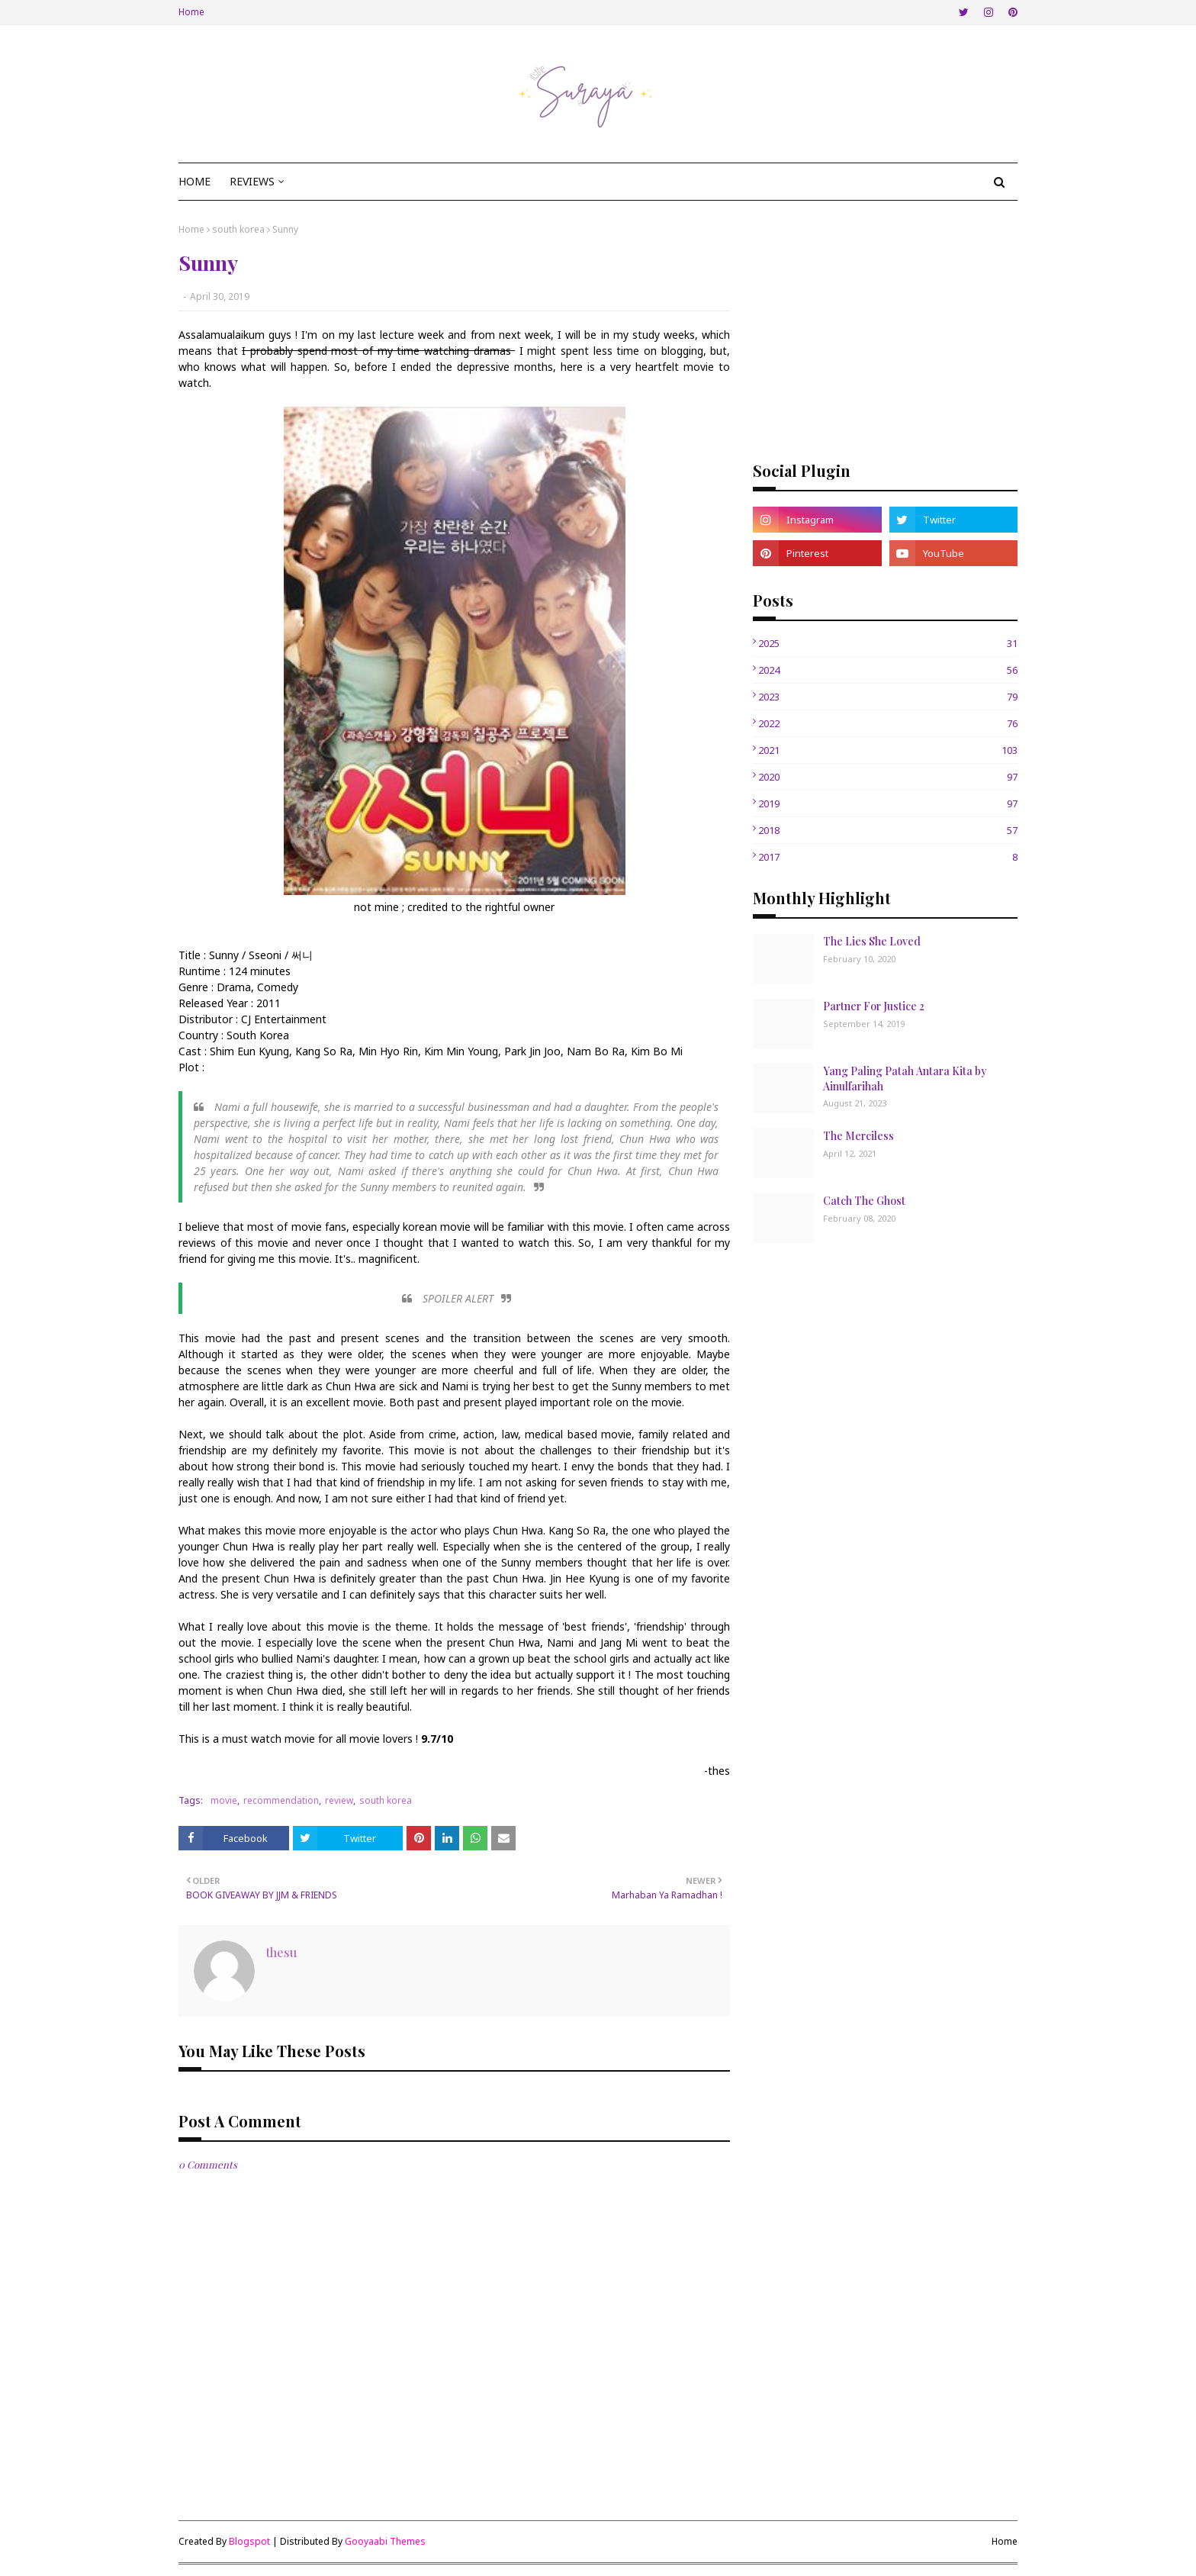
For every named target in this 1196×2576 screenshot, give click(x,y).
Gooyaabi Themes (385, 2541)
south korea (238, 229)
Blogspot (249, 2541)
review (339, 1800)
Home (191, 11)
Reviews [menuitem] (252, 181)
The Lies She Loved (872, 941)
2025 (888, 643)
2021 (888, 750)
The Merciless (858, 1136)
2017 (888, 857)
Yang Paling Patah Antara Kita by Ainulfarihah (905, 1078)
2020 (888, 777)
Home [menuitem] (194, 181)
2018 (888, 830)
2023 (888, 697)
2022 (888, 723)
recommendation (281, 1800)
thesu (281, 1952)
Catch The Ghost (864, 1200)
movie (224, 1800)
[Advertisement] (885, 329)
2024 (888, 670)
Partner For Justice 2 (873, 1006)
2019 (888, 803)
